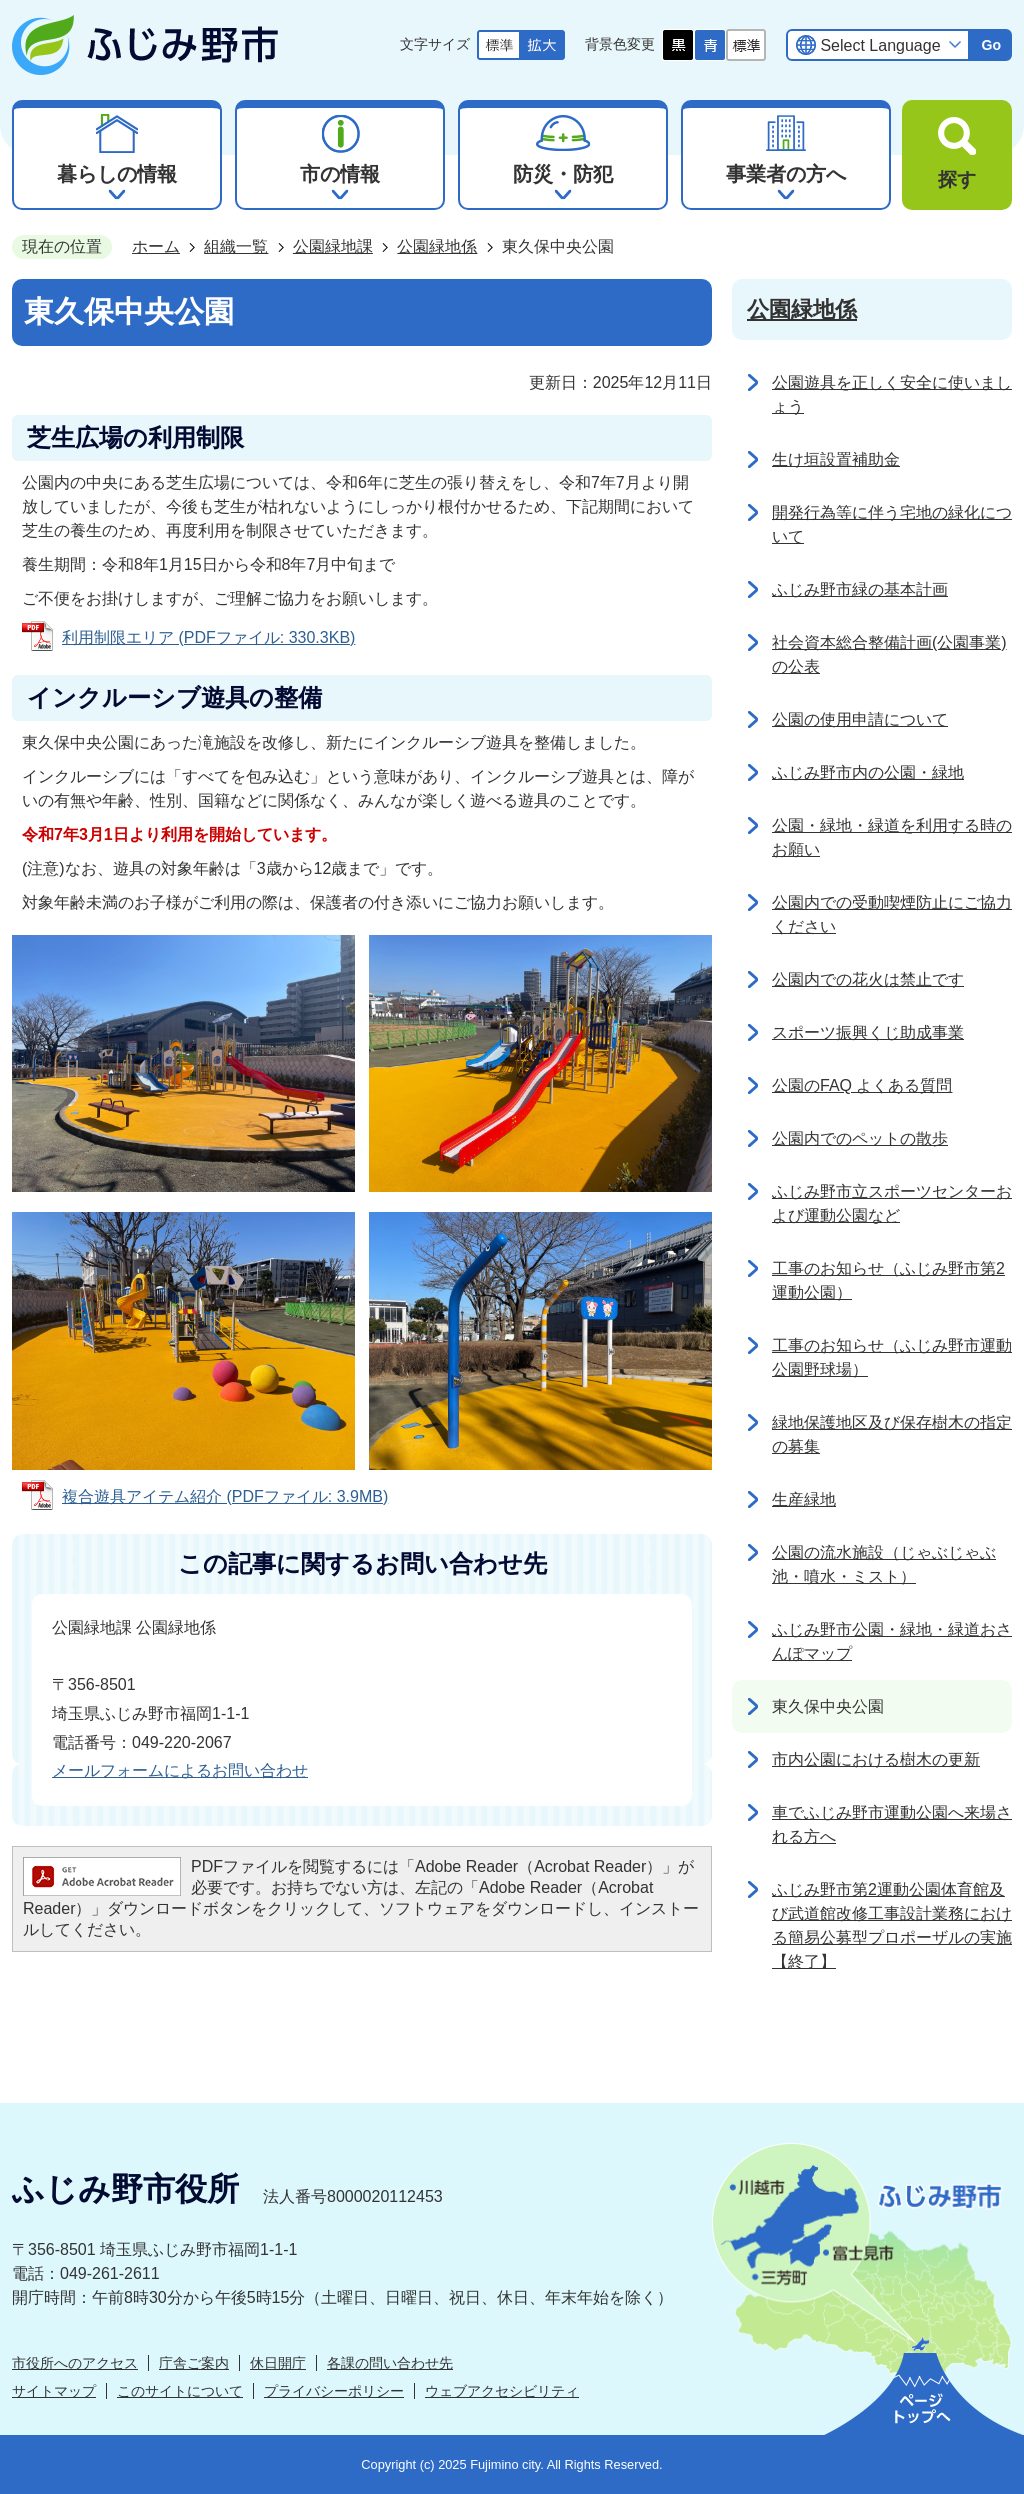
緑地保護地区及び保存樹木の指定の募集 (892, 1434)
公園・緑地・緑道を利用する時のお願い (892, 837)
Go (991, 45)
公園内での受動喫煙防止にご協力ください (892, 914)
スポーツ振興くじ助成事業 (868, 1032)
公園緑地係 (437, 246)
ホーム (156, 246)
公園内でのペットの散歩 (860, 1138)
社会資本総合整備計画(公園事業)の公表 (889, 654)
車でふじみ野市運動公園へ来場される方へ (892, 1824)
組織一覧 (236, 246)
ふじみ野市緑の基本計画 (860, 589)
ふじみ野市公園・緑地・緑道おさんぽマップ (892, 1641)
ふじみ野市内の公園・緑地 (868, 772)
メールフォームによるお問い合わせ (180, 1770)
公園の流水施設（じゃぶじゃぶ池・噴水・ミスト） (884, 1564)
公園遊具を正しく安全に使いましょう (892, 394)
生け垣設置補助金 (836, 459)
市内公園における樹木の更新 (876, 1759)
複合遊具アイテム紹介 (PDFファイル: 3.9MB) (225, 1496)
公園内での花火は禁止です (868, 979)
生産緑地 (804, 1499)
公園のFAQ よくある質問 (862, 1085)
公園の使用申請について (860, 719)
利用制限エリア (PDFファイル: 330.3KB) (208, 637)
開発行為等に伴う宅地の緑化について (892, 524)
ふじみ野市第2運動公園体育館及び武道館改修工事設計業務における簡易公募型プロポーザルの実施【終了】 (892, 1925)
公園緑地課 (333, 246)
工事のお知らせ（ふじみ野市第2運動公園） (888, 1280)
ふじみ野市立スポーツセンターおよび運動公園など (892, 1203)
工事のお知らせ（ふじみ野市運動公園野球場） (892, 1357)
